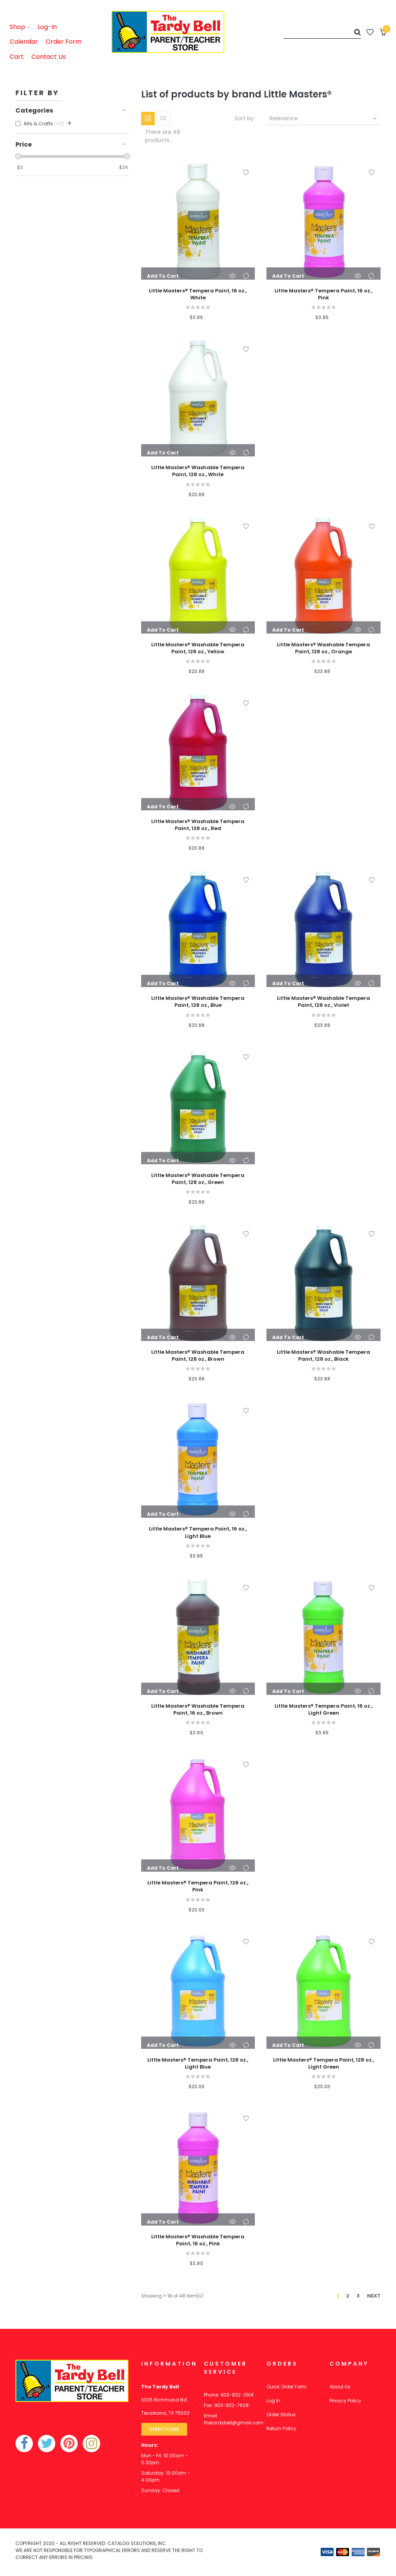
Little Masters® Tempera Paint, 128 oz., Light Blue (197, 2063)
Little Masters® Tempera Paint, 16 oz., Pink (323, 294)
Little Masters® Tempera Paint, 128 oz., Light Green (323, 2063)
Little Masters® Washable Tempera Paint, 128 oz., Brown (197, 1356)
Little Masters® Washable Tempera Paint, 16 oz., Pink (197, 2240)
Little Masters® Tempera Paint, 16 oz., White (198, 294)
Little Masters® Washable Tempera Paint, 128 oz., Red (197, 825)
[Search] (322, 32)
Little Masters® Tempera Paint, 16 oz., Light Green (323, 1710)
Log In (273, 2400)
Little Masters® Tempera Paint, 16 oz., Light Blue (198, 1532)
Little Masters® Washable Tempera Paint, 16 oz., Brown (197, 1710)
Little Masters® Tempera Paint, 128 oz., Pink (197, 1886)
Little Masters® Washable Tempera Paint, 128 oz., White (197, 471)
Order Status (281, 2414)
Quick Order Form (286, 2386)
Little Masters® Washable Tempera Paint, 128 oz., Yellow (197, 648)
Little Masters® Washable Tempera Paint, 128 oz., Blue (197, 1002)
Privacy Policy (345, 2400)
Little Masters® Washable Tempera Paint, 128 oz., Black (323, 1356)
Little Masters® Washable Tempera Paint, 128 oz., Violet (323, 1002)
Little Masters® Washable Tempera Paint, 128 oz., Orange (323, 648)
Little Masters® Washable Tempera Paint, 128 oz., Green (197, 1179)
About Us (339, 2386)
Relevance (324, 118)
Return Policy (281, 2428)
